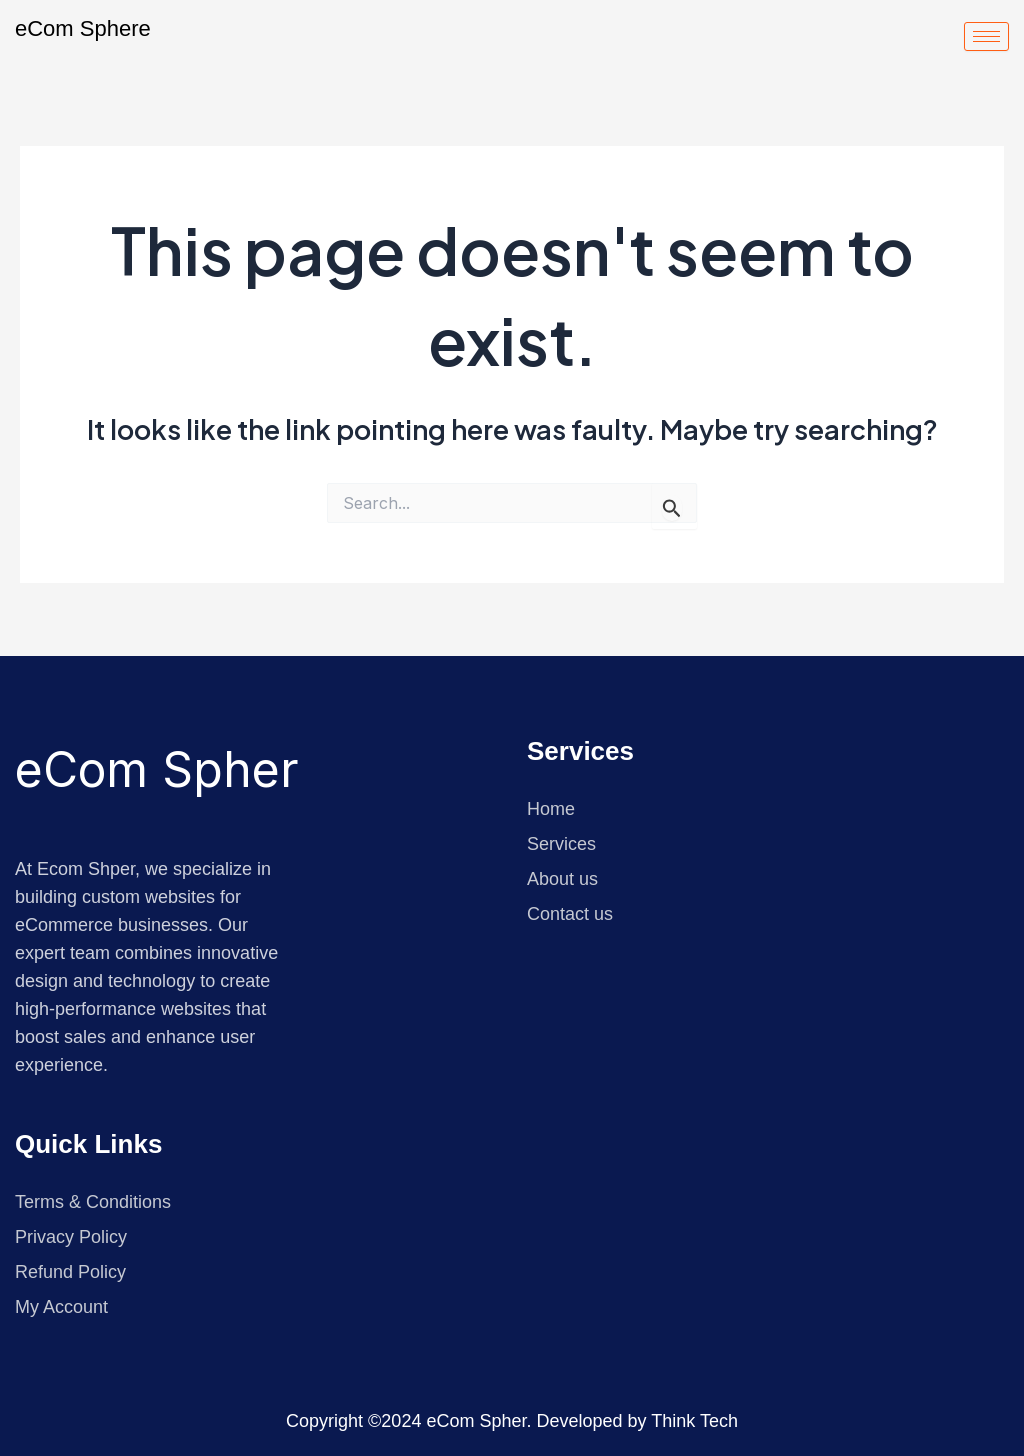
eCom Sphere (83, 28)
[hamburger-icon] (986, 36)
